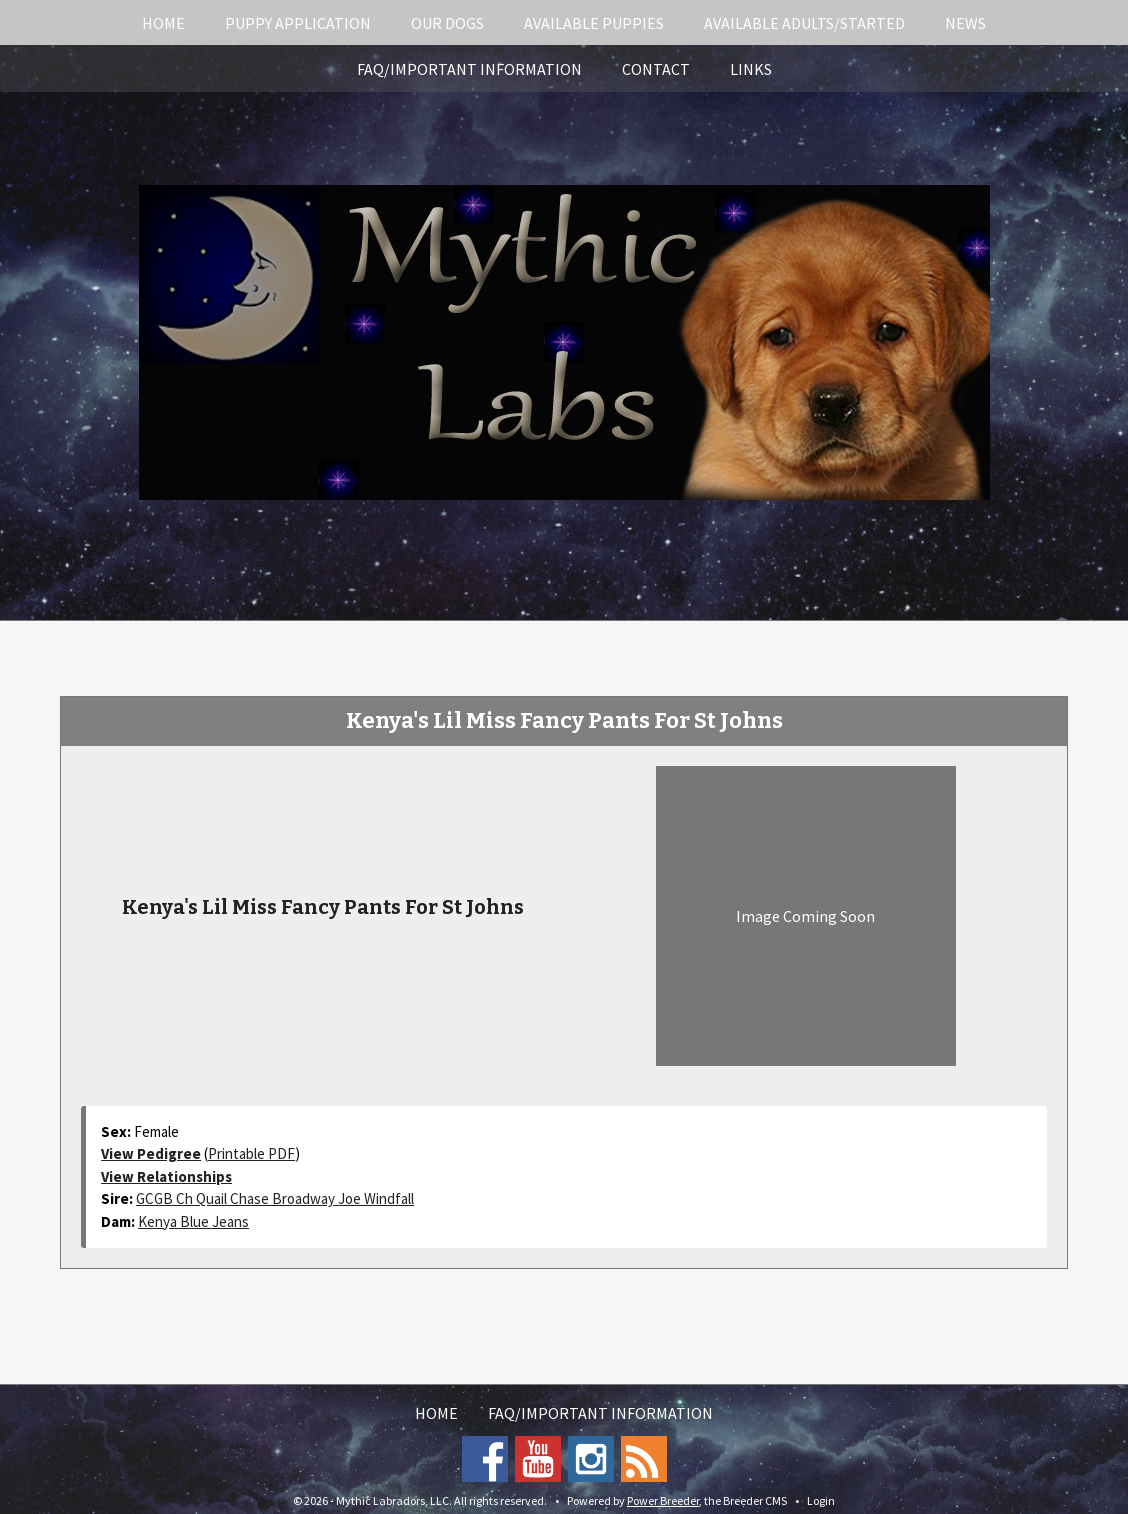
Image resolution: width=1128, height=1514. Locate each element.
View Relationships (166, 1176)
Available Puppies (594, 23)
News (965, 23)
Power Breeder (663, 1500)
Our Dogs (447, 23)
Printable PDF (251, 1153)
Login (821, 1500)
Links (751, 69)
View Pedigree (151, 1153)
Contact (656, 69)
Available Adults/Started (804, 23)
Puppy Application (298, 23)
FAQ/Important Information (469, 69)
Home (163, 23)
